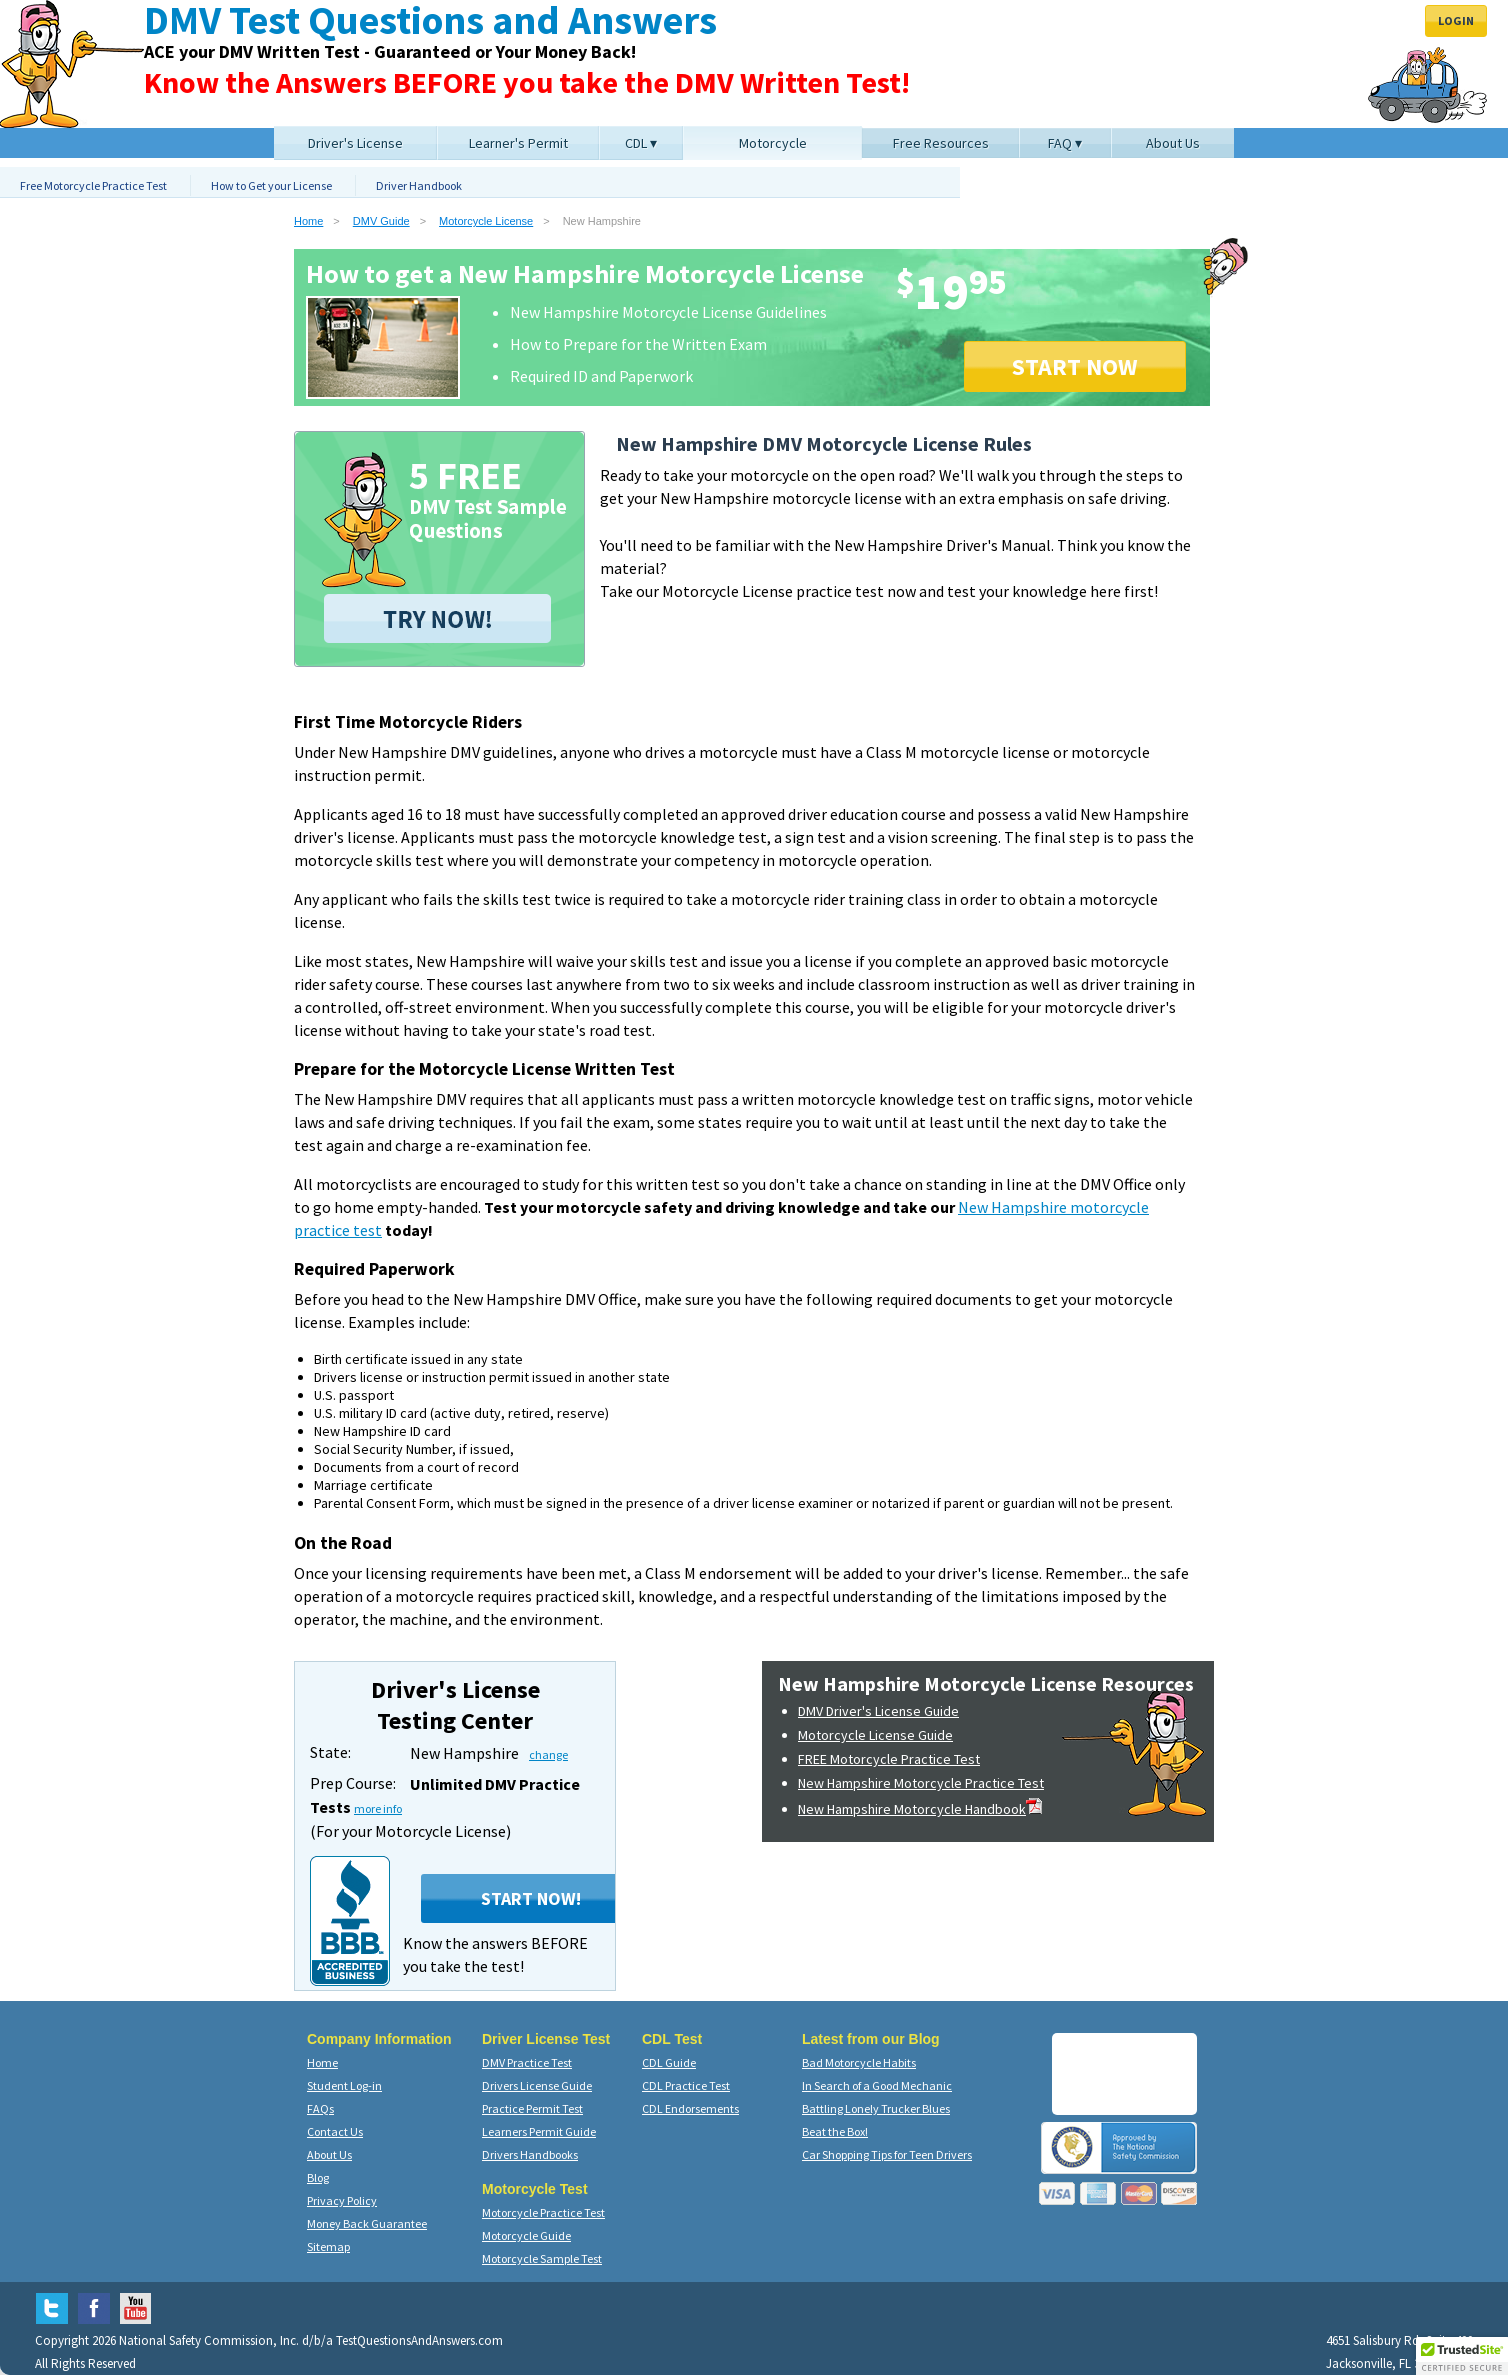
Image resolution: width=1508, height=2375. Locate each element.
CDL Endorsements (690, 2108)
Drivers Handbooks (530, 2154)
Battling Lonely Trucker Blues (876, 2108)
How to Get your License (271, 185)
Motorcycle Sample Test (542, 2258)
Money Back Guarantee (367, 2223)
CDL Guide (669, 2062)
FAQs (320, 2108)
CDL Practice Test (686, 2085)
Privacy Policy (342, 2200)
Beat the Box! (835, 2131)
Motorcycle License (486, 221)
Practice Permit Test (532, 2108)
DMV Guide (381, 221)
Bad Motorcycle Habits (859, 2062)
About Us (329, 2154)
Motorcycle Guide (526, 2235)
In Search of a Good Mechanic (877, 2085)
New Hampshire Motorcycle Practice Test (921, 1783)
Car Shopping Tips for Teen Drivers (887, 2154)
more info (378, 1808)
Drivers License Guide (537, 2085)
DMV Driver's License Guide (878, 1711)
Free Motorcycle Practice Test (93, 185)
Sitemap (328, 2246)
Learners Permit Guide (539, 2131)
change (548, 1754)
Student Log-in (344, 2085)
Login (1456, 20)
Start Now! (531, 1898)
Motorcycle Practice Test (543, 2212)
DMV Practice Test (527, 2062)
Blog (318, 2177)
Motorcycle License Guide (875, 1735)
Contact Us (335, 2131)
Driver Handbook (419, 185)
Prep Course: (353, 1783)
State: (330, 1752)
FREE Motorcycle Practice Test (889, 1759)
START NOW (1075, 366)
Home (308, 221)
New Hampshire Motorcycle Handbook (920, 1809)
